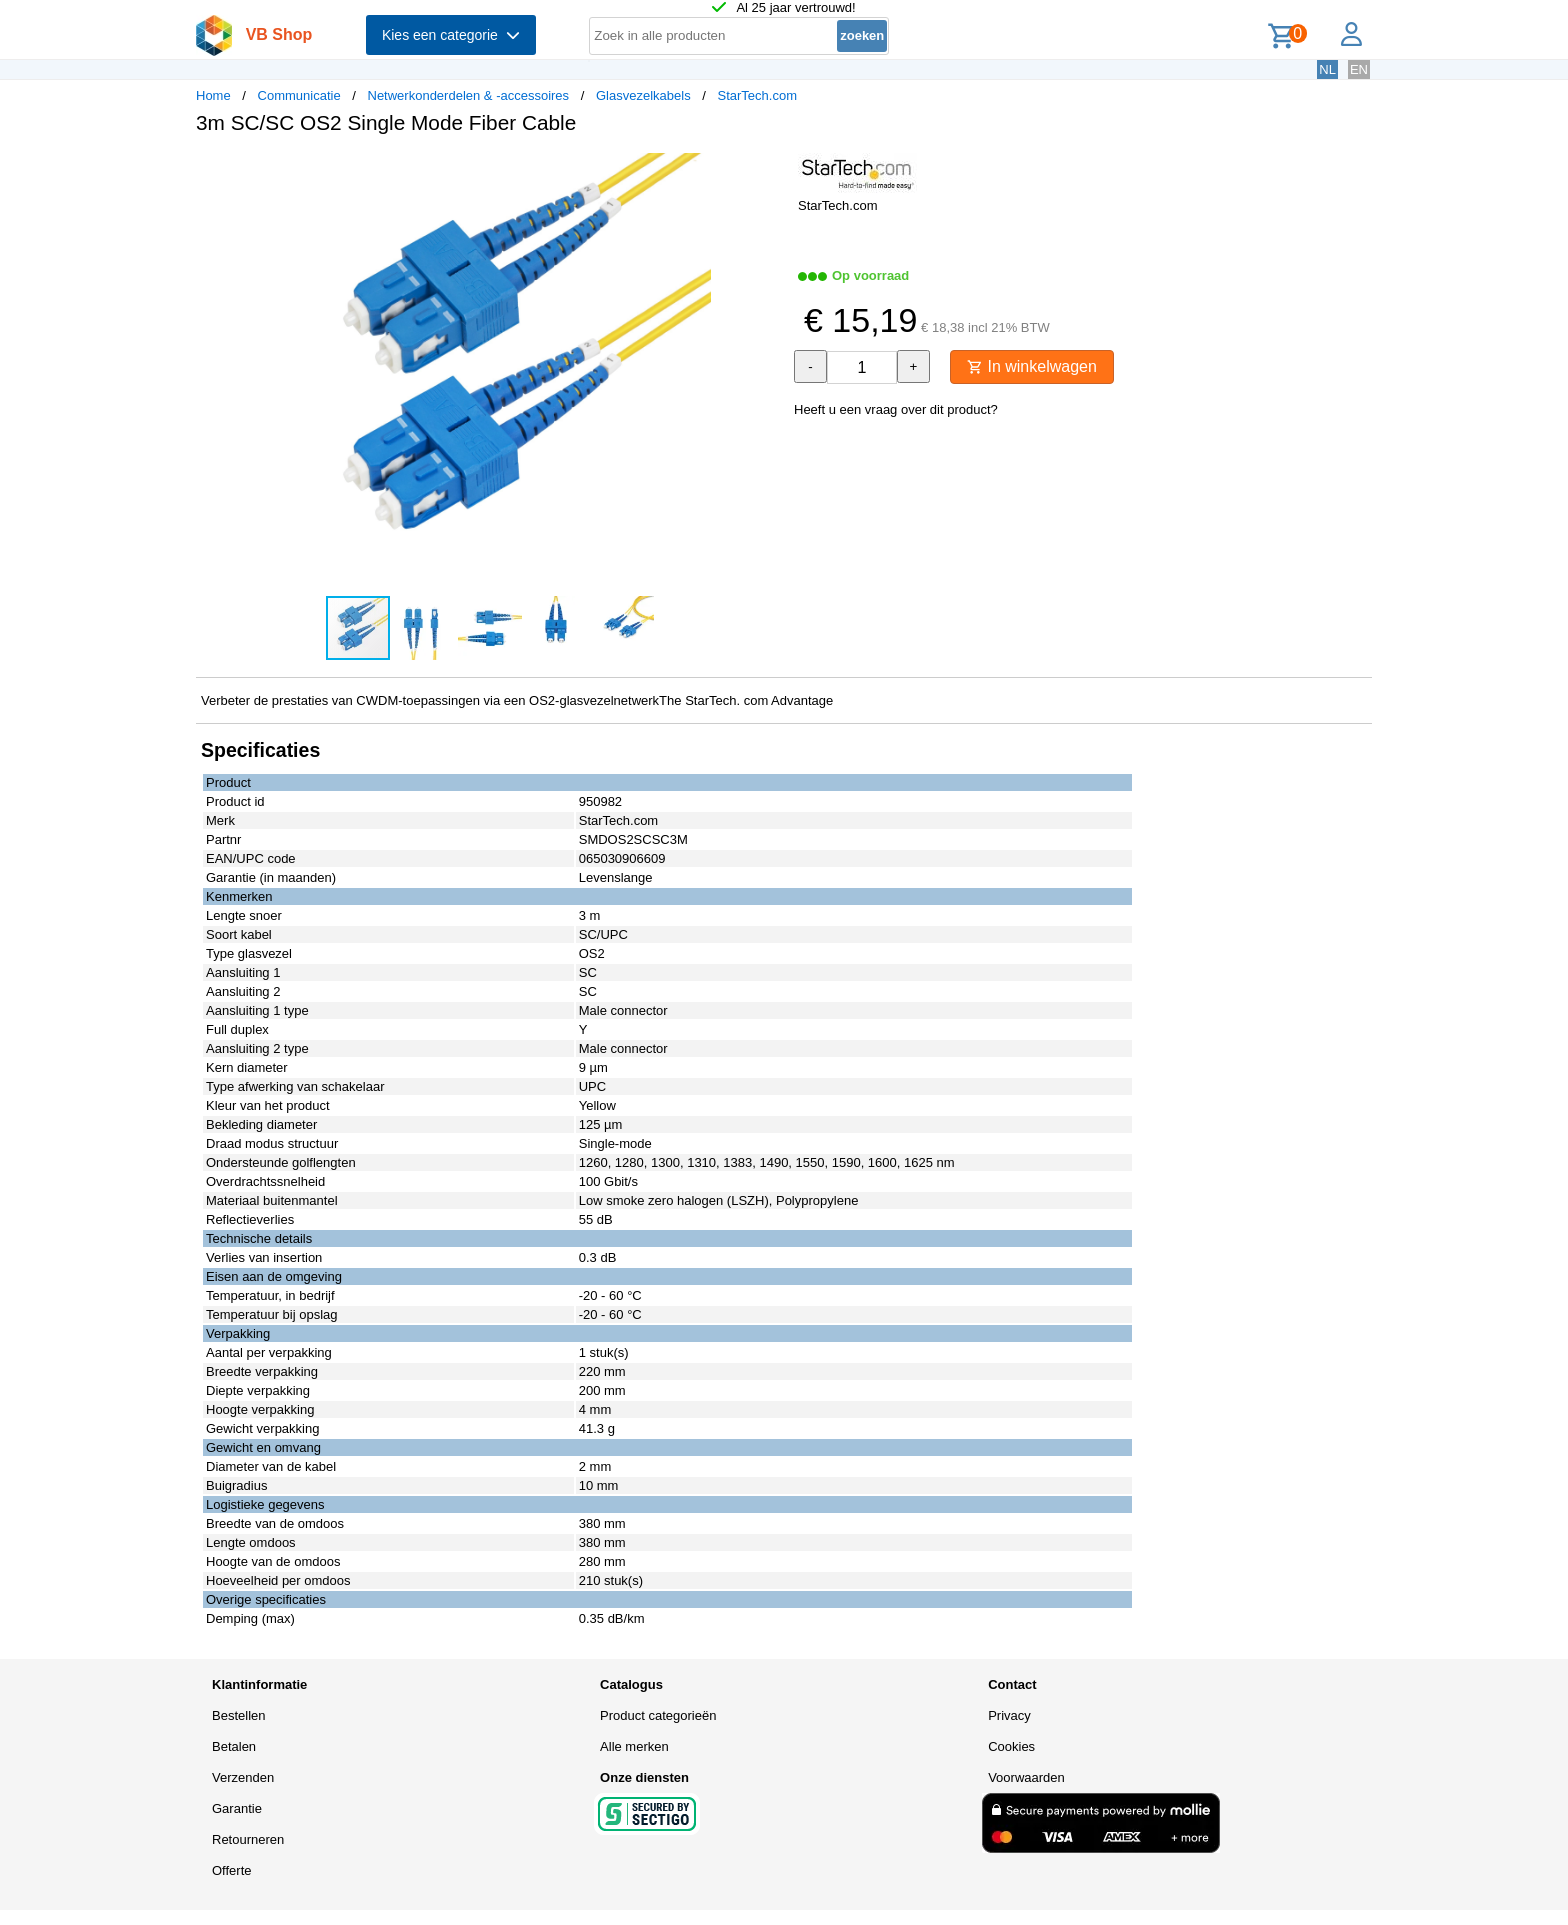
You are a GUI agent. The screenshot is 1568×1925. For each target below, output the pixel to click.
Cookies (1011, 1746)
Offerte (232, 1870)
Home (213, 95)
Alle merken (634, 1746)
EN (1359, 69)
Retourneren (248, 1839)
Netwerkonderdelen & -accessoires (469, 95)
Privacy (1009, 1715)
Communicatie (299, 95)
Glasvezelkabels (643, 95)
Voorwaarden (1026, 1777)
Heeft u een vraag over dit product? (896, 409)
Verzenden (243, 1777)
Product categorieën (658, 1715)
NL (1327, 69)
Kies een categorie (451, 35)
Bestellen (238, 1715)
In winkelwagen (1032, 366)
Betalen (234, 1746)
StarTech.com (756, 95)
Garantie (237, 1808)
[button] (766, 171)
